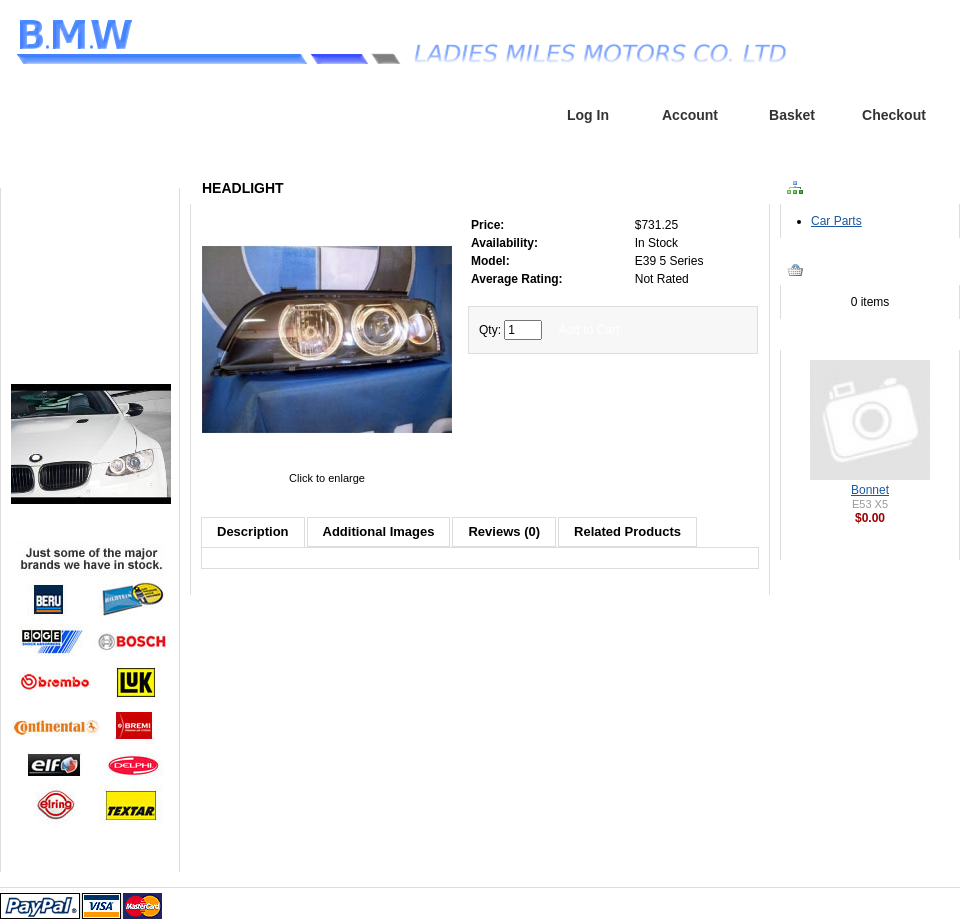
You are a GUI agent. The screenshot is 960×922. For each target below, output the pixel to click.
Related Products (627, 531)
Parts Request (91, 269)
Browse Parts (91, 240)
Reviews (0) (504, 531)
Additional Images (379, 531)
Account (690, 115)
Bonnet (870, 490)
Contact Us (91, 327)
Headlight (81, 144)
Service (91, 298)
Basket (792, 115)
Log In (588, 115)
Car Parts (836, 221)
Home (486, 115)
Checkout (894, 115)
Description (253, 531)
